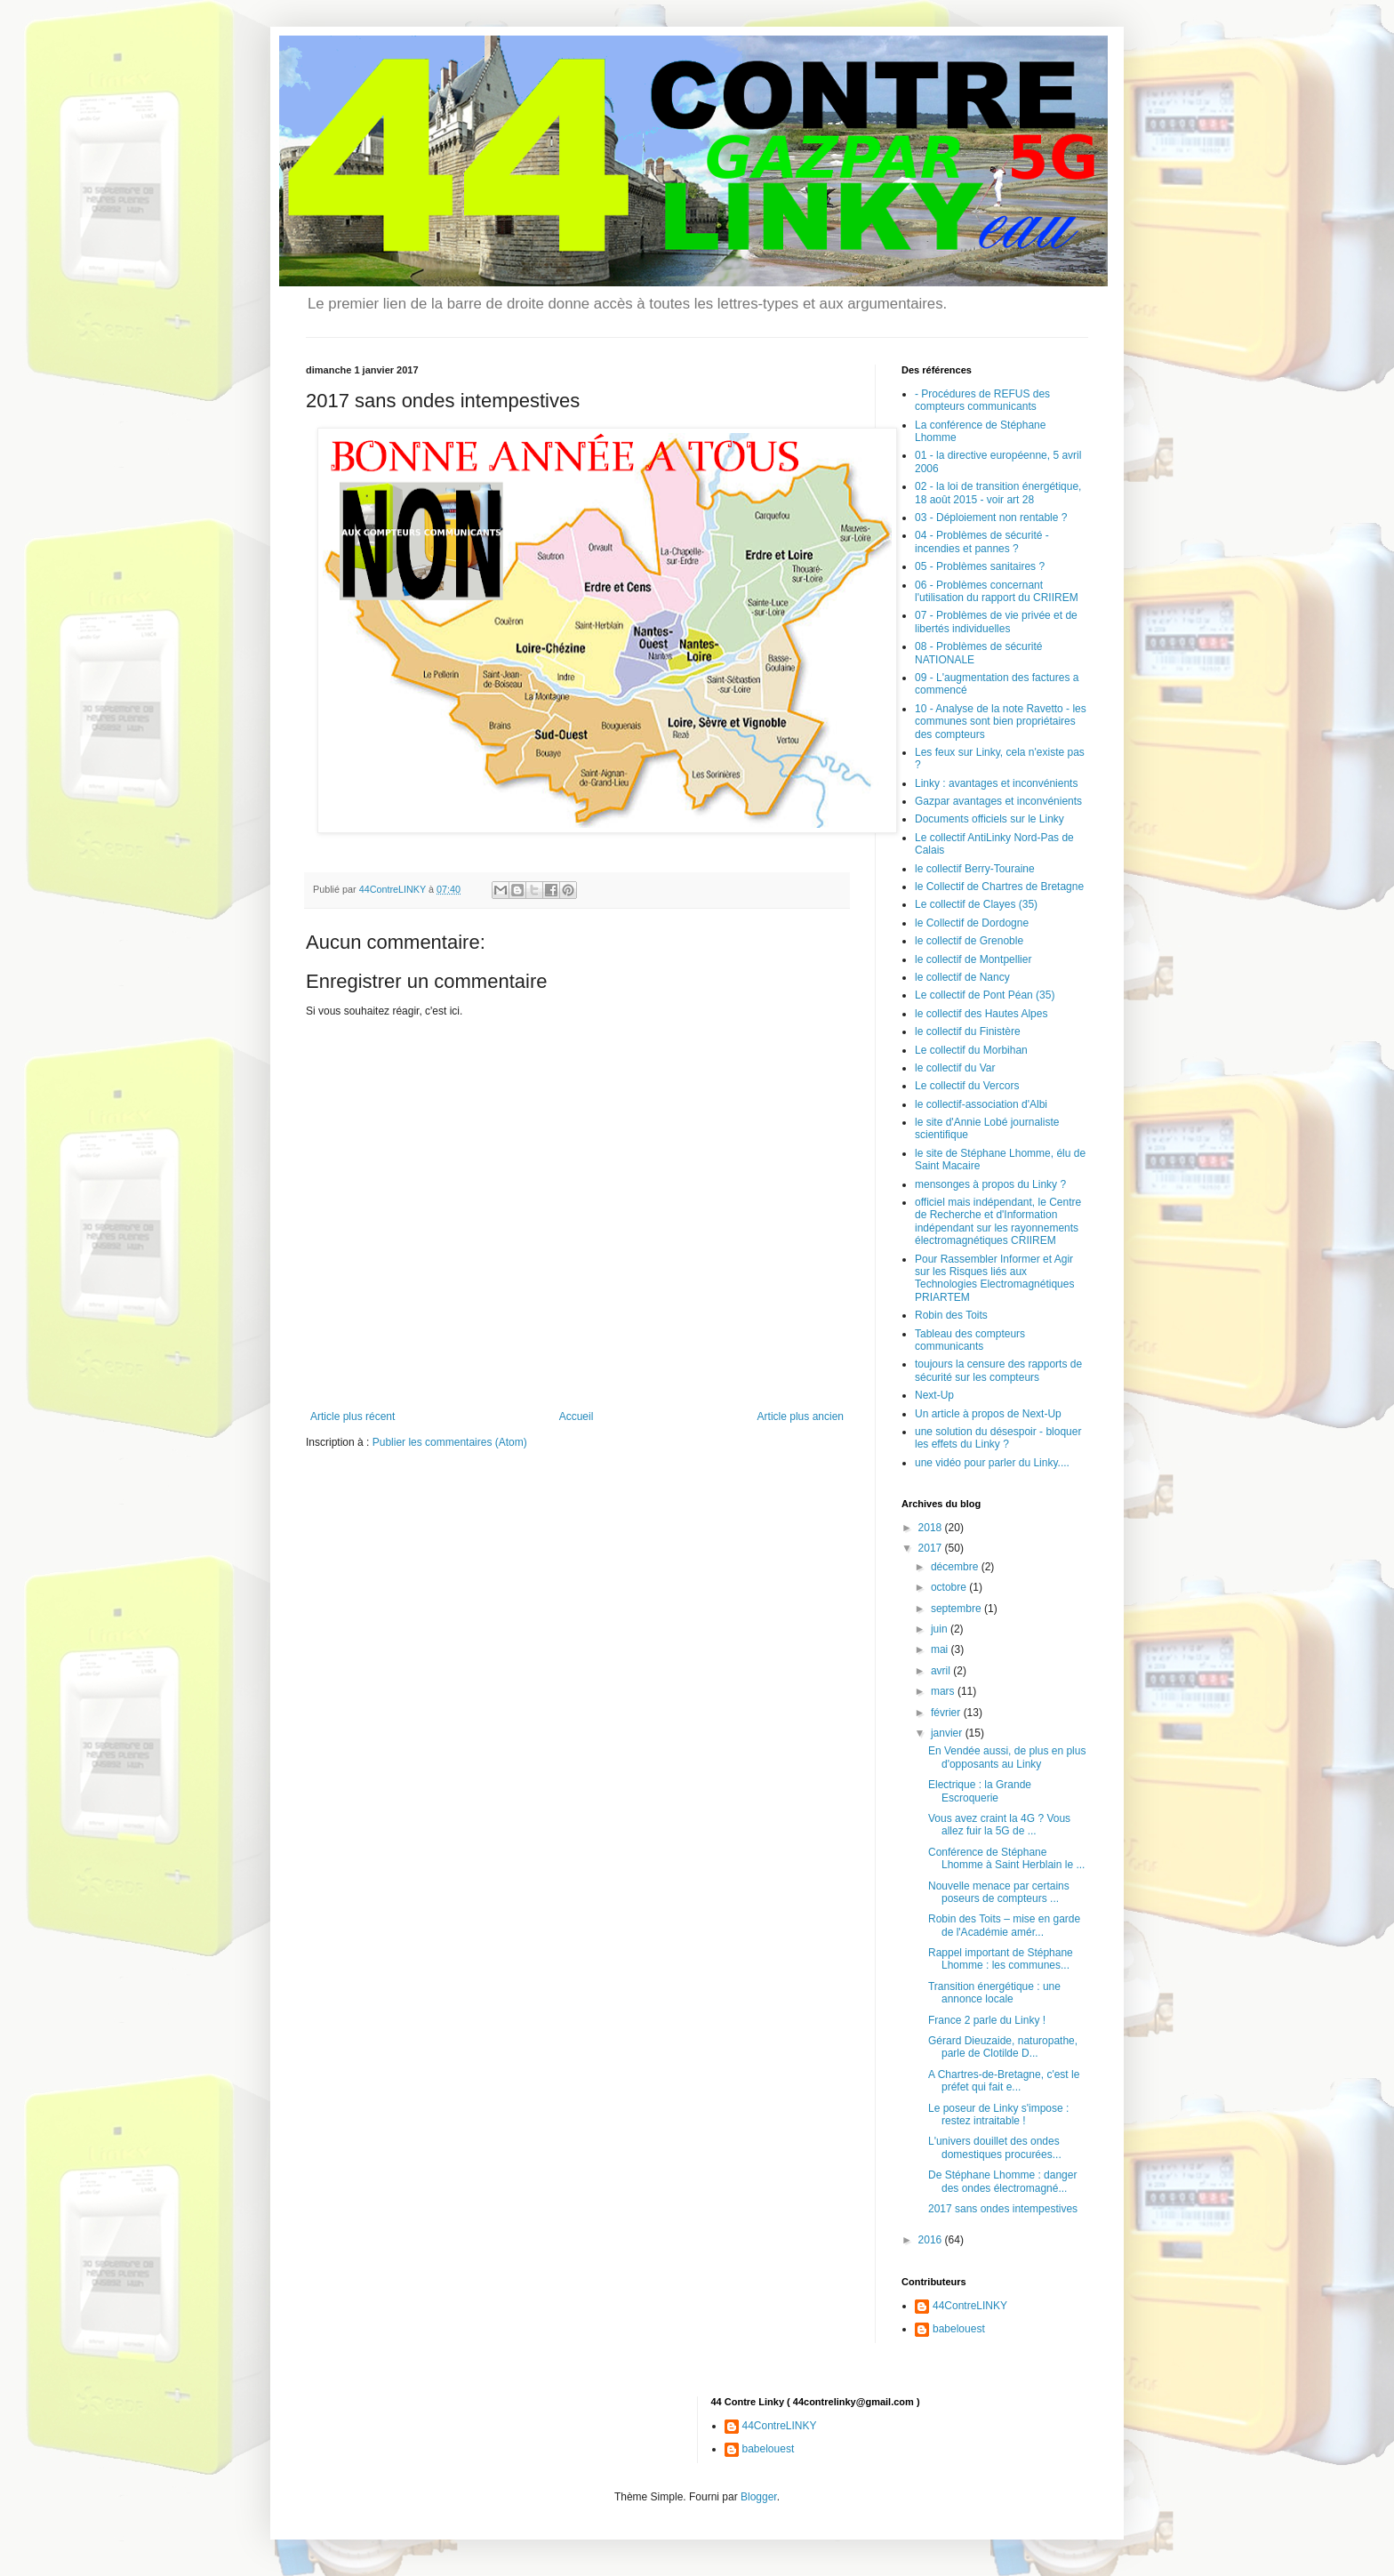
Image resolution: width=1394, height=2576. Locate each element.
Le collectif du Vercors (967, 1085)
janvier (948, 1733)
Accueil (576, 1416)
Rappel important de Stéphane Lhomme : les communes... (1000, 1958)
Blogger (759, 2497)
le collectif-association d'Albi (981, 1104)
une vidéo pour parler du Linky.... (992, 1463)
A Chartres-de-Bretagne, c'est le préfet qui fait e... (1003, 2080)
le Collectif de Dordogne (972, 923)
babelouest (959, 2329)
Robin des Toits (951, 1315)
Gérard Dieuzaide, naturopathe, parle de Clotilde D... (1003, 2046)
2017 (931, 1548)
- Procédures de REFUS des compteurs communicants (982, 400)
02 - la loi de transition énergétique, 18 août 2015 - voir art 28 (998, 492)
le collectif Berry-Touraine (975, 869)
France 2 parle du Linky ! (987, 2020)
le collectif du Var (955, 1068)
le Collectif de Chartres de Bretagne (999, 886)
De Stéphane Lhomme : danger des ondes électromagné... (1002, 2181)
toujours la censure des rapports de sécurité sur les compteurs (998, 1370)
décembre (956, 1567)
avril (942, 1671)
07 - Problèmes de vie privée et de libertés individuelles (996, 621)
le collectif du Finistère (968, 1031)
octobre (950, 1587)
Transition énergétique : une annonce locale (994, 1992)
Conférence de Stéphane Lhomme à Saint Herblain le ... (1006, 1858)
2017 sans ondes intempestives (1003, 2209)
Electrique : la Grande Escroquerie (979, 1790)
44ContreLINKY (970, 2305)
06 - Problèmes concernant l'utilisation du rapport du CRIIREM (996, 591)
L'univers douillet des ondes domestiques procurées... (995, 2147)
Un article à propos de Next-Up (988, 1414)
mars (944, 1691)
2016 (931, 2240)
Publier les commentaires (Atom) (450, 1442)
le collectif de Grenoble (969, 941)
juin (940, 1629)
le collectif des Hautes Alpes (981, 1013)
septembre (957, 1608)
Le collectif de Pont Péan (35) (984, 995)
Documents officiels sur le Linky (989, 819)
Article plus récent (352, 1416)
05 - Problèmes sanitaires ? (980, 566)
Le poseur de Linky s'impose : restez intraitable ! (998, 2114)
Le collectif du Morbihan (971, 1050)
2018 (931, 1527)
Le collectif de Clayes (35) (976, 904)
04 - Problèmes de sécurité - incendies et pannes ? (982, 541)
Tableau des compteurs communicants (970, 1340)
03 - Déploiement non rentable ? (991, 517)
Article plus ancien (800, 1416)
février (947, 1712)
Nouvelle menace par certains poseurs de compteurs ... (999, 1892)
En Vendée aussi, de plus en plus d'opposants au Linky (1007, 1757)
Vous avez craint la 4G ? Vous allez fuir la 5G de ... (999, 1824)
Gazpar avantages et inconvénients (998, 801)
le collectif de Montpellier (973, 959)
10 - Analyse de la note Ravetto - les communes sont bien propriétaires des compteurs (1000, 721)
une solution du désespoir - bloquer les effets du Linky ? (998, 1437)
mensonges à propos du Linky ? (990, 1184)
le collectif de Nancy (962, 977)
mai (941, 1649)
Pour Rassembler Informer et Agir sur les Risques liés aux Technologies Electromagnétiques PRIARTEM (994, 1278)
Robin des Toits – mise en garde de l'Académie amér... (1004, 1925)
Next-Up (934, 1395)
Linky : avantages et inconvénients (996, 783)
